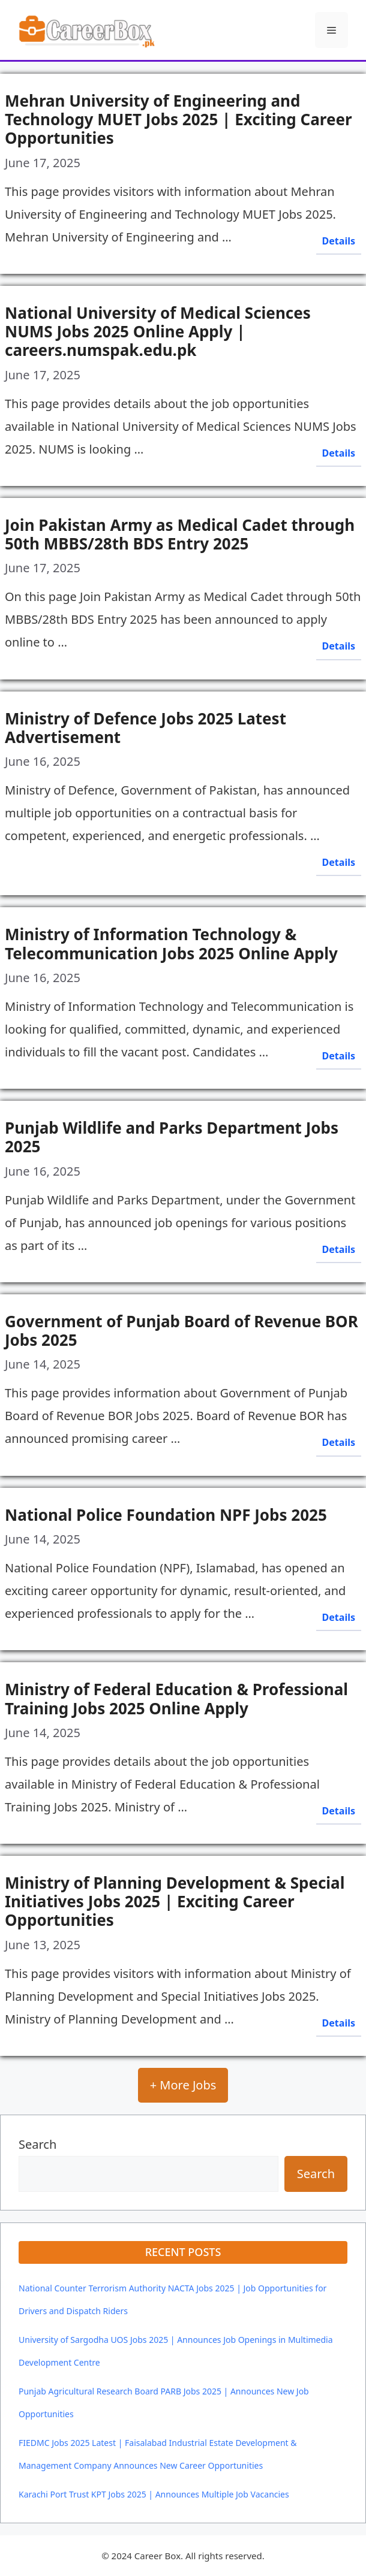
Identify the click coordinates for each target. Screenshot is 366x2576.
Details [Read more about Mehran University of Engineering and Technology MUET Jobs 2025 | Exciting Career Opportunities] (338, 240)
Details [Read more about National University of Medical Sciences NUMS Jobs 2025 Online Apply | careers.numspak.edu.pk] (338, 453)
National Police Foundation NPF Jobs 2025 (166, 1515)
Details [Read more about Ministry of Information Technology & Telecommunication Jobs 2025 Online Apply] (338, 1055)
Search (37, 2144)
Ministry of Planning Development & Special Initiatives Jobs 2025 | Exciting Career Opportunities (174, 1901)
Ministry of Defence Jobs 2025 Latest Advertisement (145, 728)
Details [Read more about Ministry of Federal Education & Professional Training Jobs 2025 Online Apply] (338, 1810)
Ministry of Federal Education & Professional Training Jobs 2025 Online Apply (176, 1698)
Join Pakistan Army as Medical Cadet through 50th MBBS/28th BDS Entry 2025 (180, 534)
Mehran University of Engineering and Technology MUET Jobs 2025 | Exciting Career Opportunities (178, 119)
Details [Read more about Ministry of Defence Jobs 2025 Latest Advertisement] (338, 862)
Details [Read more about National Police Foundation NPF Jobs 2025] (338, 1617)
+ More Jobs (183, 2085)
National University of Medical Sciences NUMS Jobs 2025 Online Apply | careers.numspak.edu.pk (158, 331)
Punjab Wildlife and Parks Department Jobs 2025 (171, 1137)
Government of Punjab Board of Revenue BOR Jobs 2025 (181, 1330)
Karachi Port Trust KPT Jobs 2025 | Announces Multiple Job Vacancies (154, 2494)
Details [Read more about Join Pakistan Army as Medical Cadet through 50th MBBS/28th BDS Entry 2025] (338, 646)
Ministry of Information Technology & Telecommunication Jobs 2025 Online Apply (171, 943)
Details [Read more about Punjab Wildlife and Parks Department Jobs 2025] (338, 1249)
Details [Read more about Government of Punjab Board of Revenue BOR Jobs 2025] (338, 1442)
